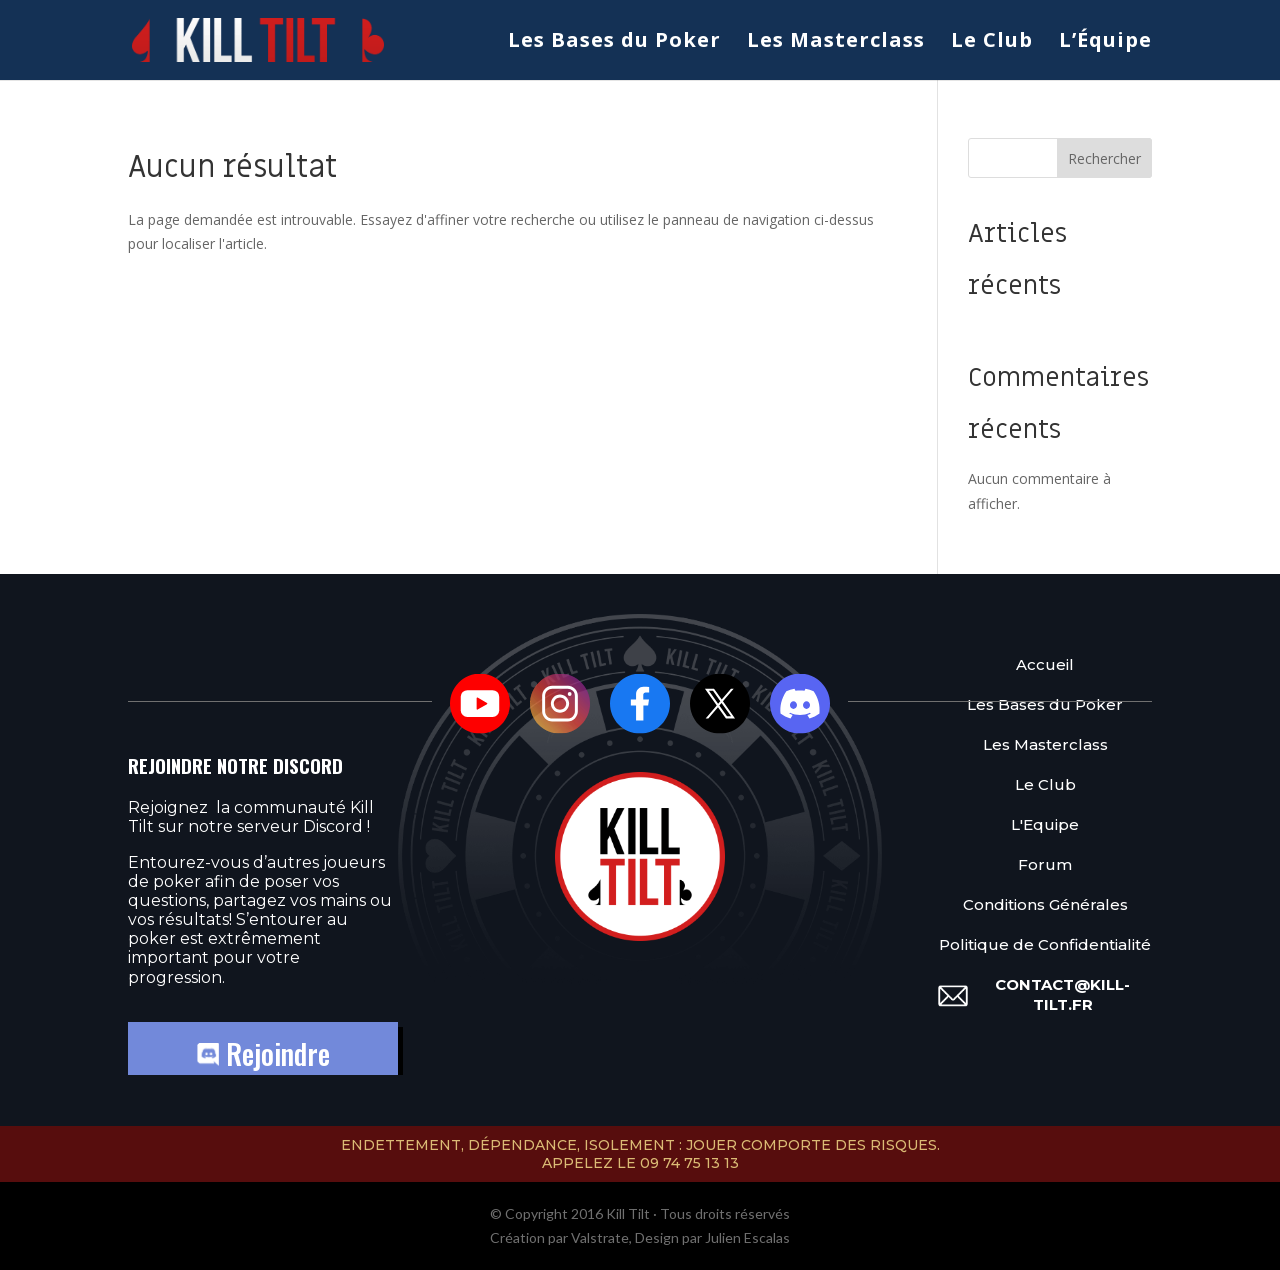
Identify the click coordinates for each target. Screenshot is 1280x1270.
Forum (1045, 864)
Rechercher (1104, 158)
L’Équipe (1105, 43)
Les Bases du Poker (614, 43)
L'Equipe (1045, 824)
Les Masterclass (836, 43)
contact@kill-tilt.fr (1062, 994)
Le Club (992, 43)
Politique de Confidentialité (1045, 944)
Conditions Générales (1045, 904)
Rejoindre (263, 1053)
